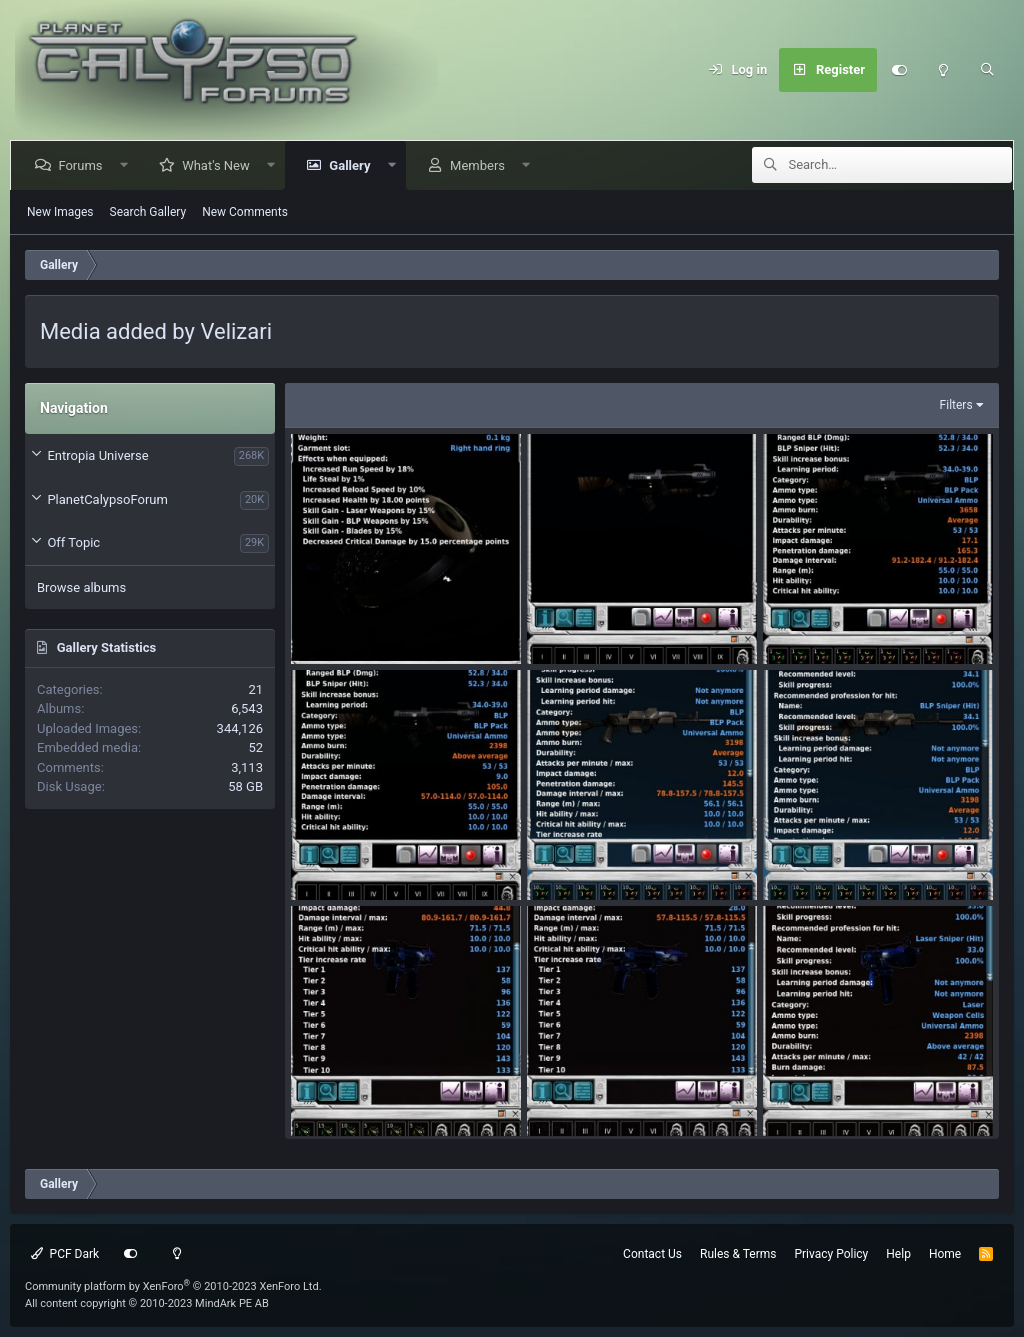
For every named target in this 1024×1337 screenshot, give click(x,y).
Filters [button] (956, 405)
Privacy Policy (831, 1254)
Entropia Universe (97, 455)
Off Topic (73, 542)
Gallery (353, 165)
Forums (84, 165)
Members (481, 165)
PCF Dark (65, 1254)
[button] (127, 165)
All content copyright (147, 1303)
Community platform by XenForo (173, 1286)
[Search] (987, 70)
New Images (60, 212)
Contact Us (652, 1254)
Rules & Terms (738, 1254)
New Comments (245, 212)
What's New (220, 165)
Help (898, 1254)
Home (945, 1254)
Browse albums (81, 587)
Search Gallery (148, 212)
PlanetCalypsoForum (107, 499)
